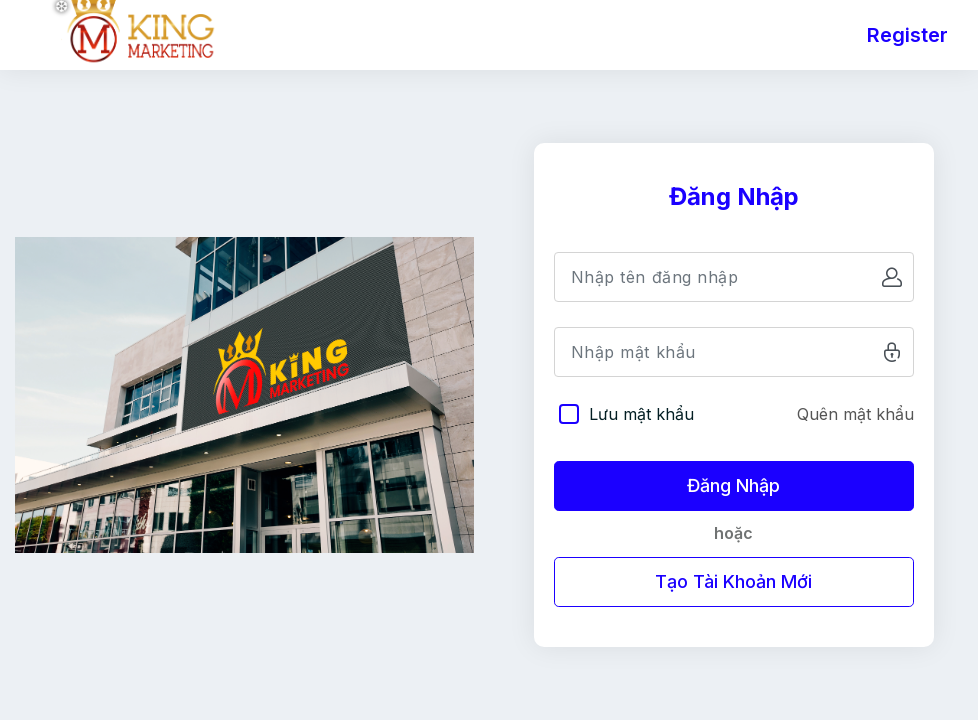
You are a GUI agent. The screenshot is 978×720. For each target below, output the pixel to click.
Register (907, 35)
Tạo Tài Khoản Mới (733, 581)
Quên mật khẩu (855, 414)
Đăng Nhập (733, 485)
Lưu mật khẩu (641, 414)
